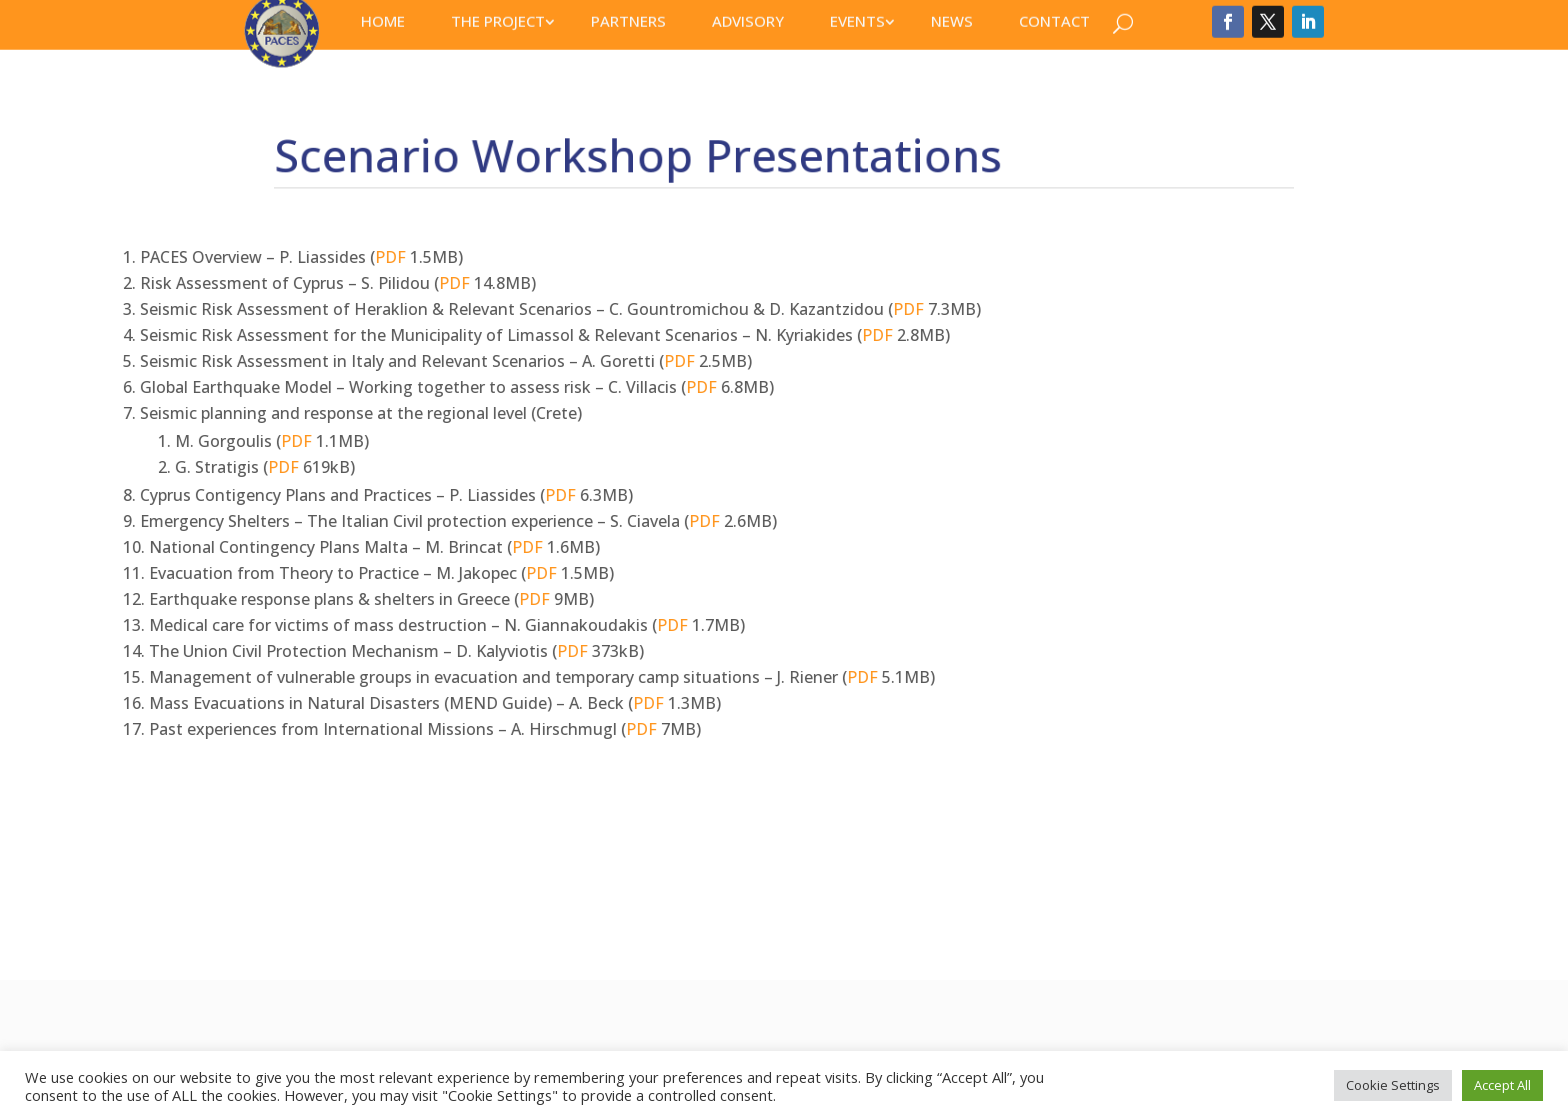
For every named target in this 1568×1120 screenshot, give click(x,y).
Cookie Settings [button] (1393, 1085)
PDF (123, 257)
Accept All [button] (1502, 1085)
